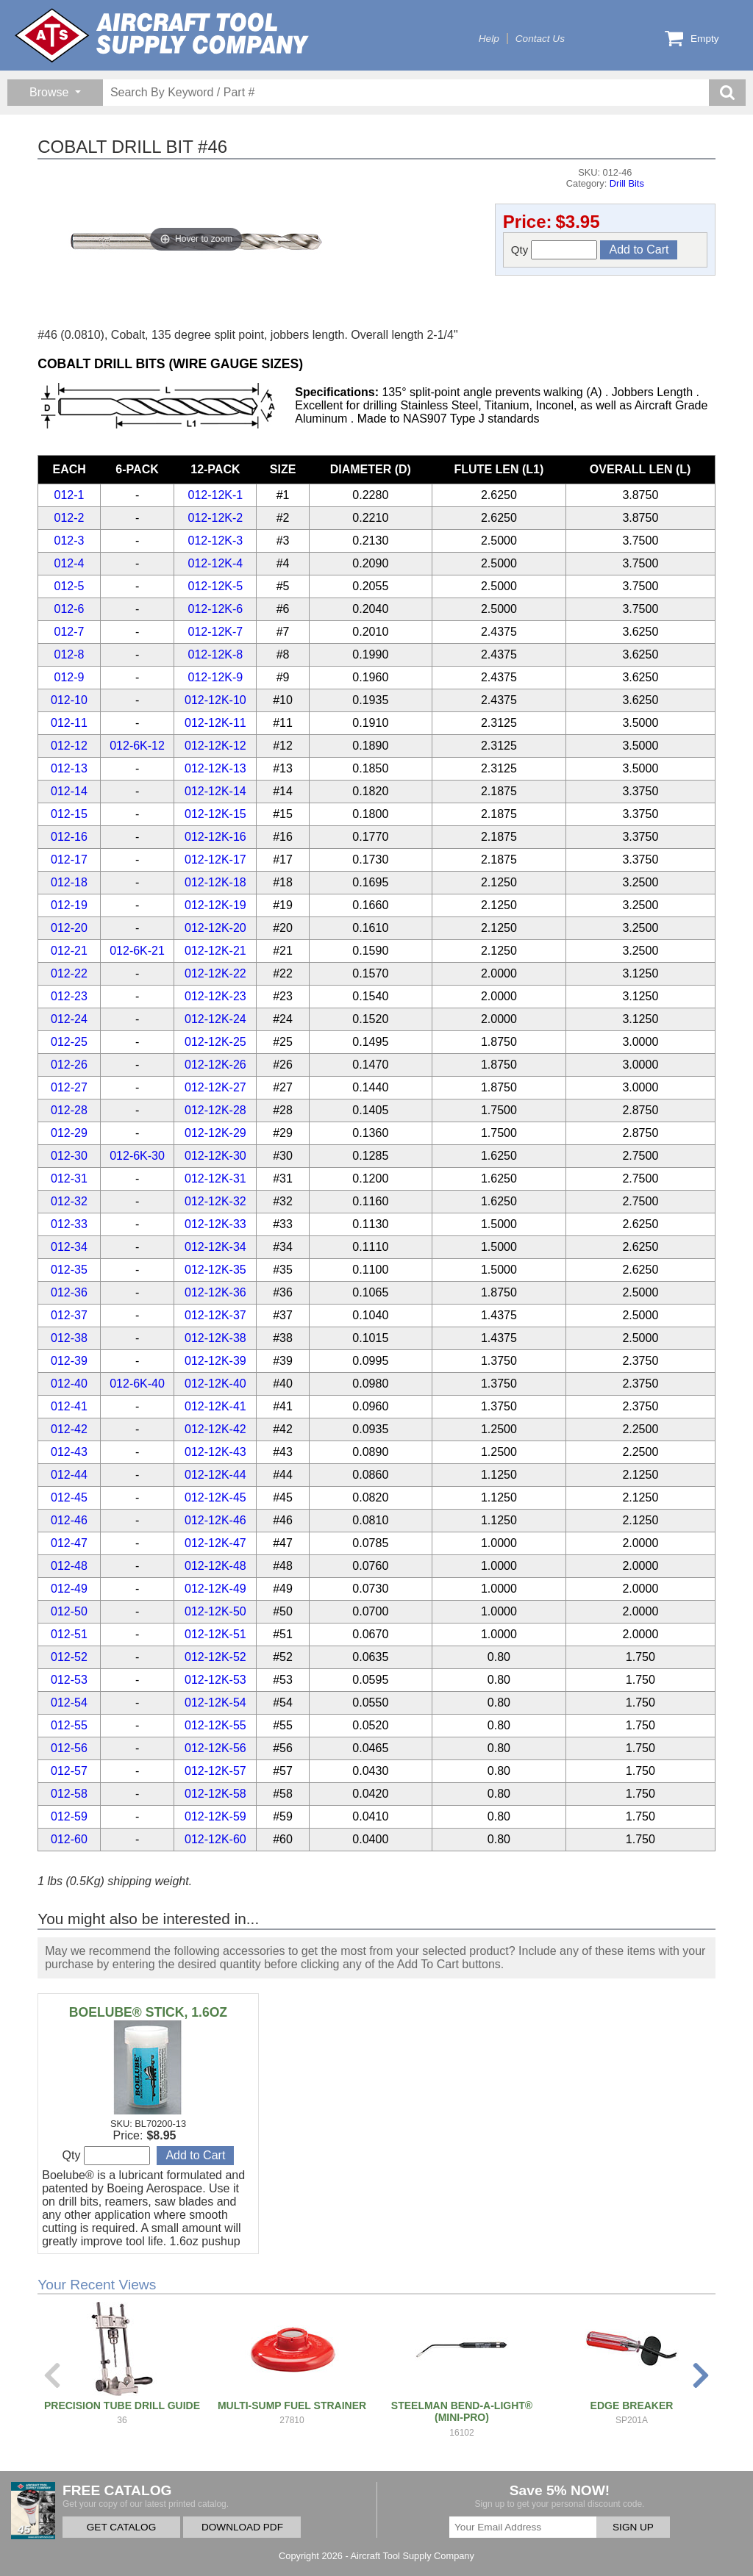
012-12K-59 (215, 1816)
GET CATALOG (121, 2527)
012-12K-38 (215, 1338)
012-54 (69, 1702)
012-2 (69, 518)
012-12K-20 (215, 928)
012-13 (69, 768)
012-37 (69, 1315)
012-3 (69, 540)
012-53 (69, 1679)
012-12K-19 (215, 905)
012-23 (69, 996)
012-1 (69, 495)
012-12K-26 (215, 1064)
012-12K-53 (215, 1679)
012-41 (69, 1406)
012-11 (69, 723)
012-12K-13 (215, 768)
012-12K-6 (215, 609)
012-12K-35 (215, 1269)
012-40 (69, 1383)
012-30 (69, 1155)
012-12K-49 (215, 1588)
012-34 (69, 1247)
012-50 (69, 1611)
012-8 (69, 654)
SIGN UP (633, 2527)
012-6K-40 (137, 1383)
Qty (554, 249)
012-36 (69, 1292)
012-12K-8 (215, 654)
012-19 (69, 905)
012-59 (69, 1816)
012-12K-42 (215, 1429)
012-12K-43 (215, 1452)
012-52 (69, 1657)
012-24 (69, 1019)
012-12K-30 (215, 1155)
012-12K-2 (215, 518)
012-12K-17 (215, 859)
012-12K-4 (215, 563)
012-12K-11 (215, 723)
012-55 (69, 1725)
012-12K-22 (215, 973)
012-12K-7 (215, 631)
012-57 (69, 1771)
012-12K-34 (215, 1247)
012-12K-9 (215, 677)
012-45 (69, 1497)
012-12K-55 (215, 1725)
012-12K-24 (215, 1019)
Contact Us (540, 38)
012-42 (69, 1429)
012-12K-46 (215, 1520)
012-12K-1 (215, 495)
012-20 (69, 928)
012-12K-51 (215, 1634)
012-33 (69, 1224)
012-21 (69, 950)
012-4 (69, 563)
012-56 (69, 1748)
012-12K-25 (215, 1042)
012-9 (69, 677)
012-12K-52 (215, 1657)
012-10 (69, 700)
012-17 (69, 859)
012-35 (69, 1269)
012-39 (69, 1361)
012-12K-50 (215, 1611)
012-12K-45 (215, 1497)
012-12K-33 (215, 1224)
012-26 (69, 1064)
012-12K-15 (215, 814)
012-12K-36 (215, 1292)
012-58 (69, 1793)
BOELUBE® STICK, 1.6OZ (148, 2012)
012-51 (69, 1634)
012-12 (69, 745)
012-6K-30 (137, 1155)
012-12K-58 (215, 1793)
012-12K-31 (215, 1178)
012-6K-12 (137, 745)
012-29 (69, 1133)
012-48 (69, 1566)
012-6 (69, 609)
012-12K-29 (215, 1133)
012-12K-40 (215, 1383)
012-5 (69, 586)
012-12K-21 (215, 950)
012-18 (69, 882)
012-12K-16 (215, 836)
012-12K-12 (215, 745)
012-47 (69, 1543)
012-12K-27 (215, 1087)
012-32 (69, 1201)
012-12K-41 (215, 1406)
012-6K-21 (137, 950)
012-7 (69, 631)
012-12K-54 (215, 1702)
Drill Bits (627, 183)
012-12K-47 (215, 1543)
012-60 (69, 1839)
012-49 (69, 1588)
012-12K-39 (215, 1361)
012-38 (69, 1338)
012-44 (69, 1474)
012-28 (69, 1110)
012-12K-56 (215, 1748)
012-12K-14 (215, 791)
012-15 (69, 814)
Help (489, 38)
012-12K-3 (215, 540)
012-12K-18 (215, 882)
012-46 (69, 1520)
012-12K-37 (215, 1315)
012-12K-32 (215, 1201)
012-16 (69, 836)
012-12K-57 (215, 1771)
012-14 (69, 791)
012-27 (69, 1087)
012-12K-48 (215, 1566)
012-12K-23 (215, 996)
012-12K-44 (215, 1474)
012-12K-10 (215, 700)
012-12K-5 (215, 586)
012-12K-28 (215, 1110)
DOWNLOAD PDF (242, 2527)
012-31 (69, 1178)
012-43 (69, 1452)
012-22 (69, 973)
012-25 (69, 1042)
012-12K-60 (215, 1839)
